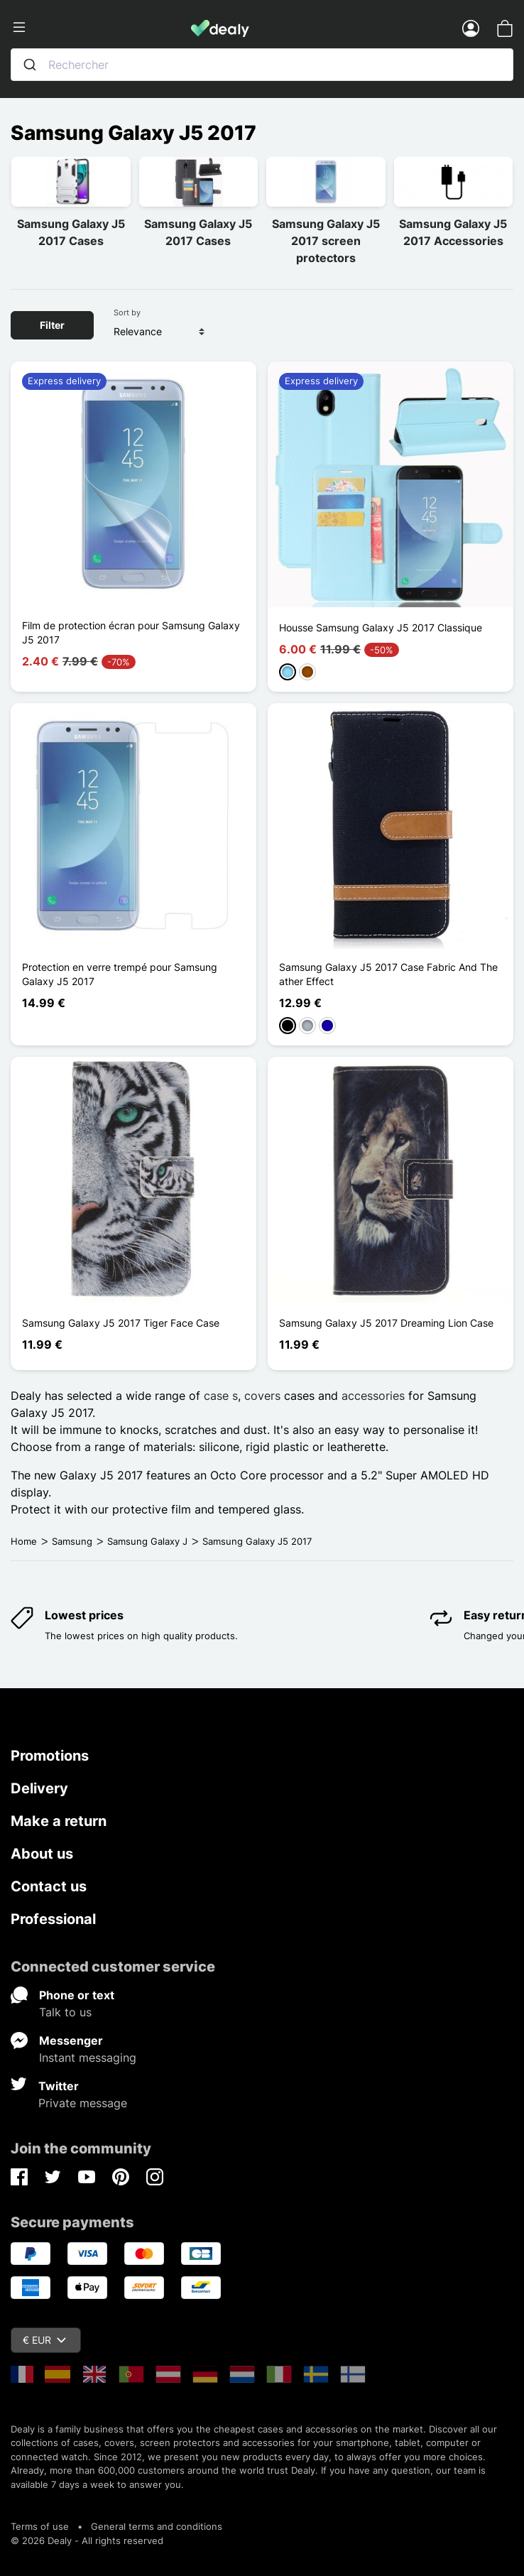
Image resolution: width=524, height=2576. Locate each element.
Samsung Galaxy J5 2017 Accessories (453, 232)
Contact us (49, 1886)
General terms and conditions (156, 2526)
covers (262, 1395)
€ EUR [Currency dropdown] (44, 2340)
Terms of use (40, 2526)
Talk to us (65, 2012)
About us (42, 1853)
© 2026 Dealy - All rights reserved (87, 2540)
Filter (52, 325)
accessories (373, 1395)
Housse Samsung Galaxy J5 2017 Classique (380, 627)
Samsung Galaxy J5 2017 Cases (71, 232)
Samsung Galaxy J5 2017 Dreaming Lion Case (386, 1323)
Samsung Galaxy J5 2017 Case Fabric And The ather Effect (388, 974)
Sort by (127, 312)
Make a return (59, 1821)
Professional (53, 1919)
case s (221, 1395)
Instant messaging (87, 2057)
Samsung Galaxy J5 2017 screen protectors (326, 241)
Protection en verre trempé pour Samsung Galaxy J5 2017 (119, 974)
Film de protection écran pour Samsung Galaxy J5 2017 (131, 632)
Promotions (50, 1755)
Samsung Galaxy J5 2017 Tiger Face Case (120, 1323)
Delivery (39, 1788)
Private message (82, 2103)
